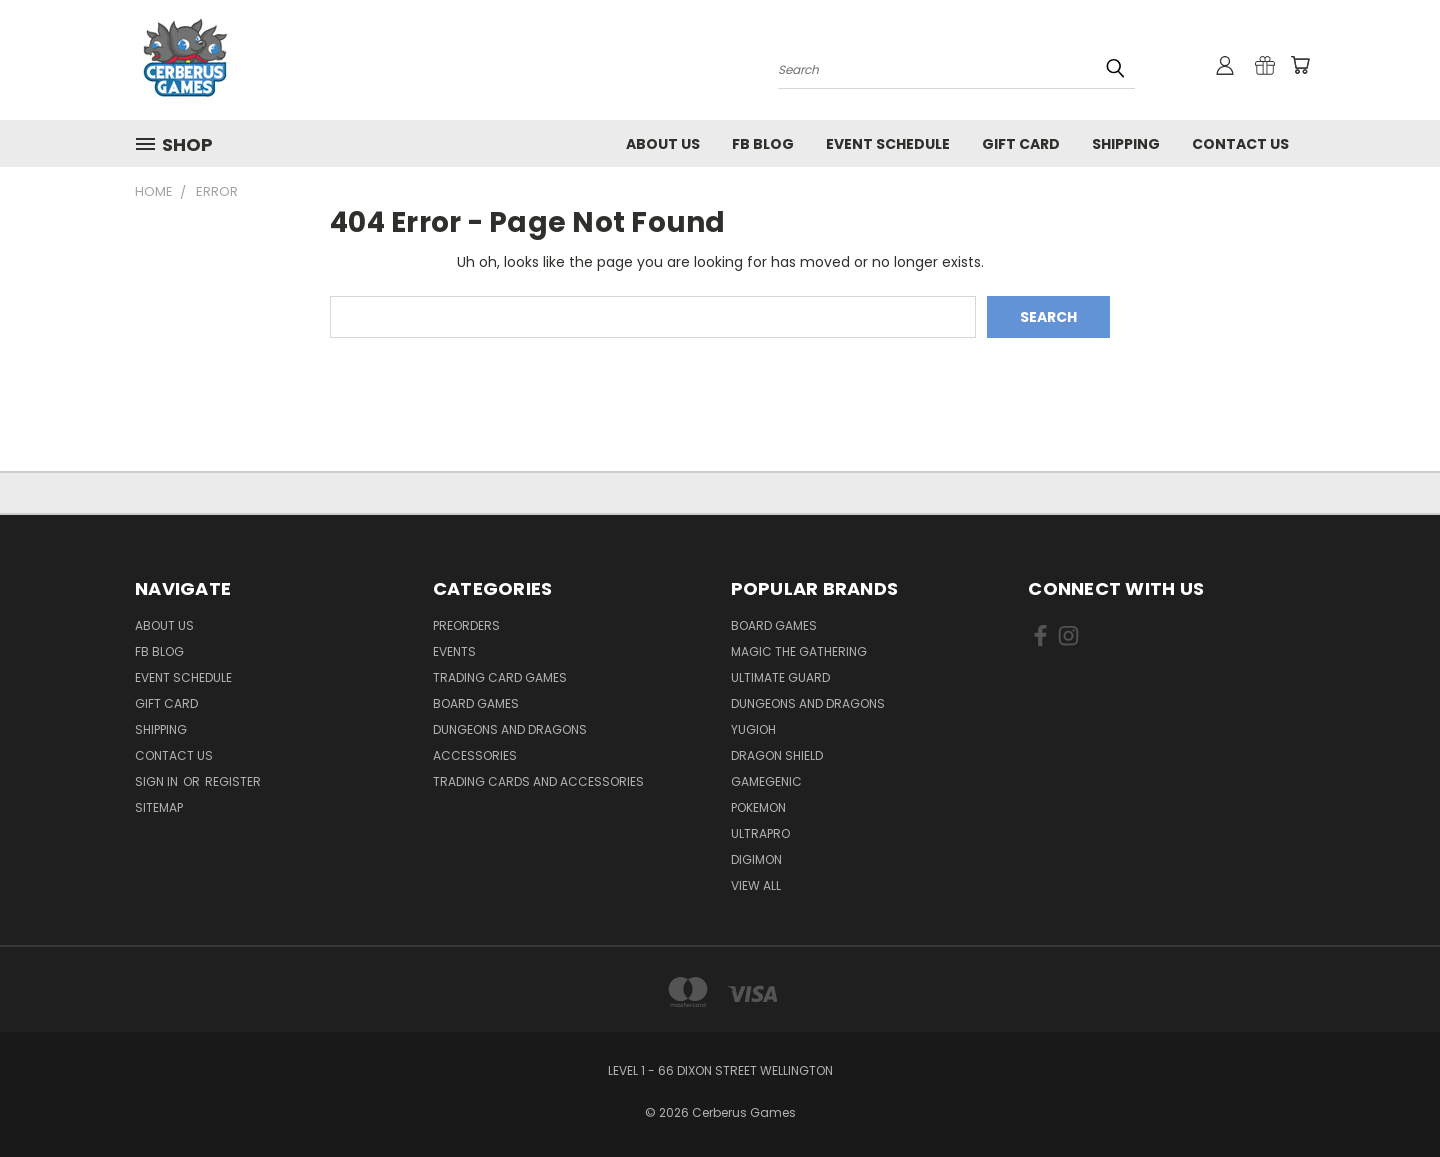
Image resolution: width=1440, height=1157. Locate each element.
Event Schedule (888, 144)
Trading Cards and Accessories (538, 781)
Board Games (476, 703)
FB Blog (763, 144)
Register (233, 781)
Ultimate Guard (780, 677)
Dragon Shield (777, 755)
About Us (663, 144)
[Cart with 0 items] (1300, 65)
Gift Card (1021, 144)
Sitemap (159, 807)
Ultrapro (760, 833)
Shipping (1126, 144)
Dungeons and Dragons (510, 729)
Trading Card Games (500, 677)
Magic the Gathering (799, 651)
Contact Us (1240, 144)
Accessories (475, 755)
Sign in (158, 781)
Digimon (756, 859)
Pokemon (758, 807)
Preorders (466, 625)
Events (454, 651)
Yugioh (753, 729)
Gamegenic (766, 781)
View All (756, 885)
